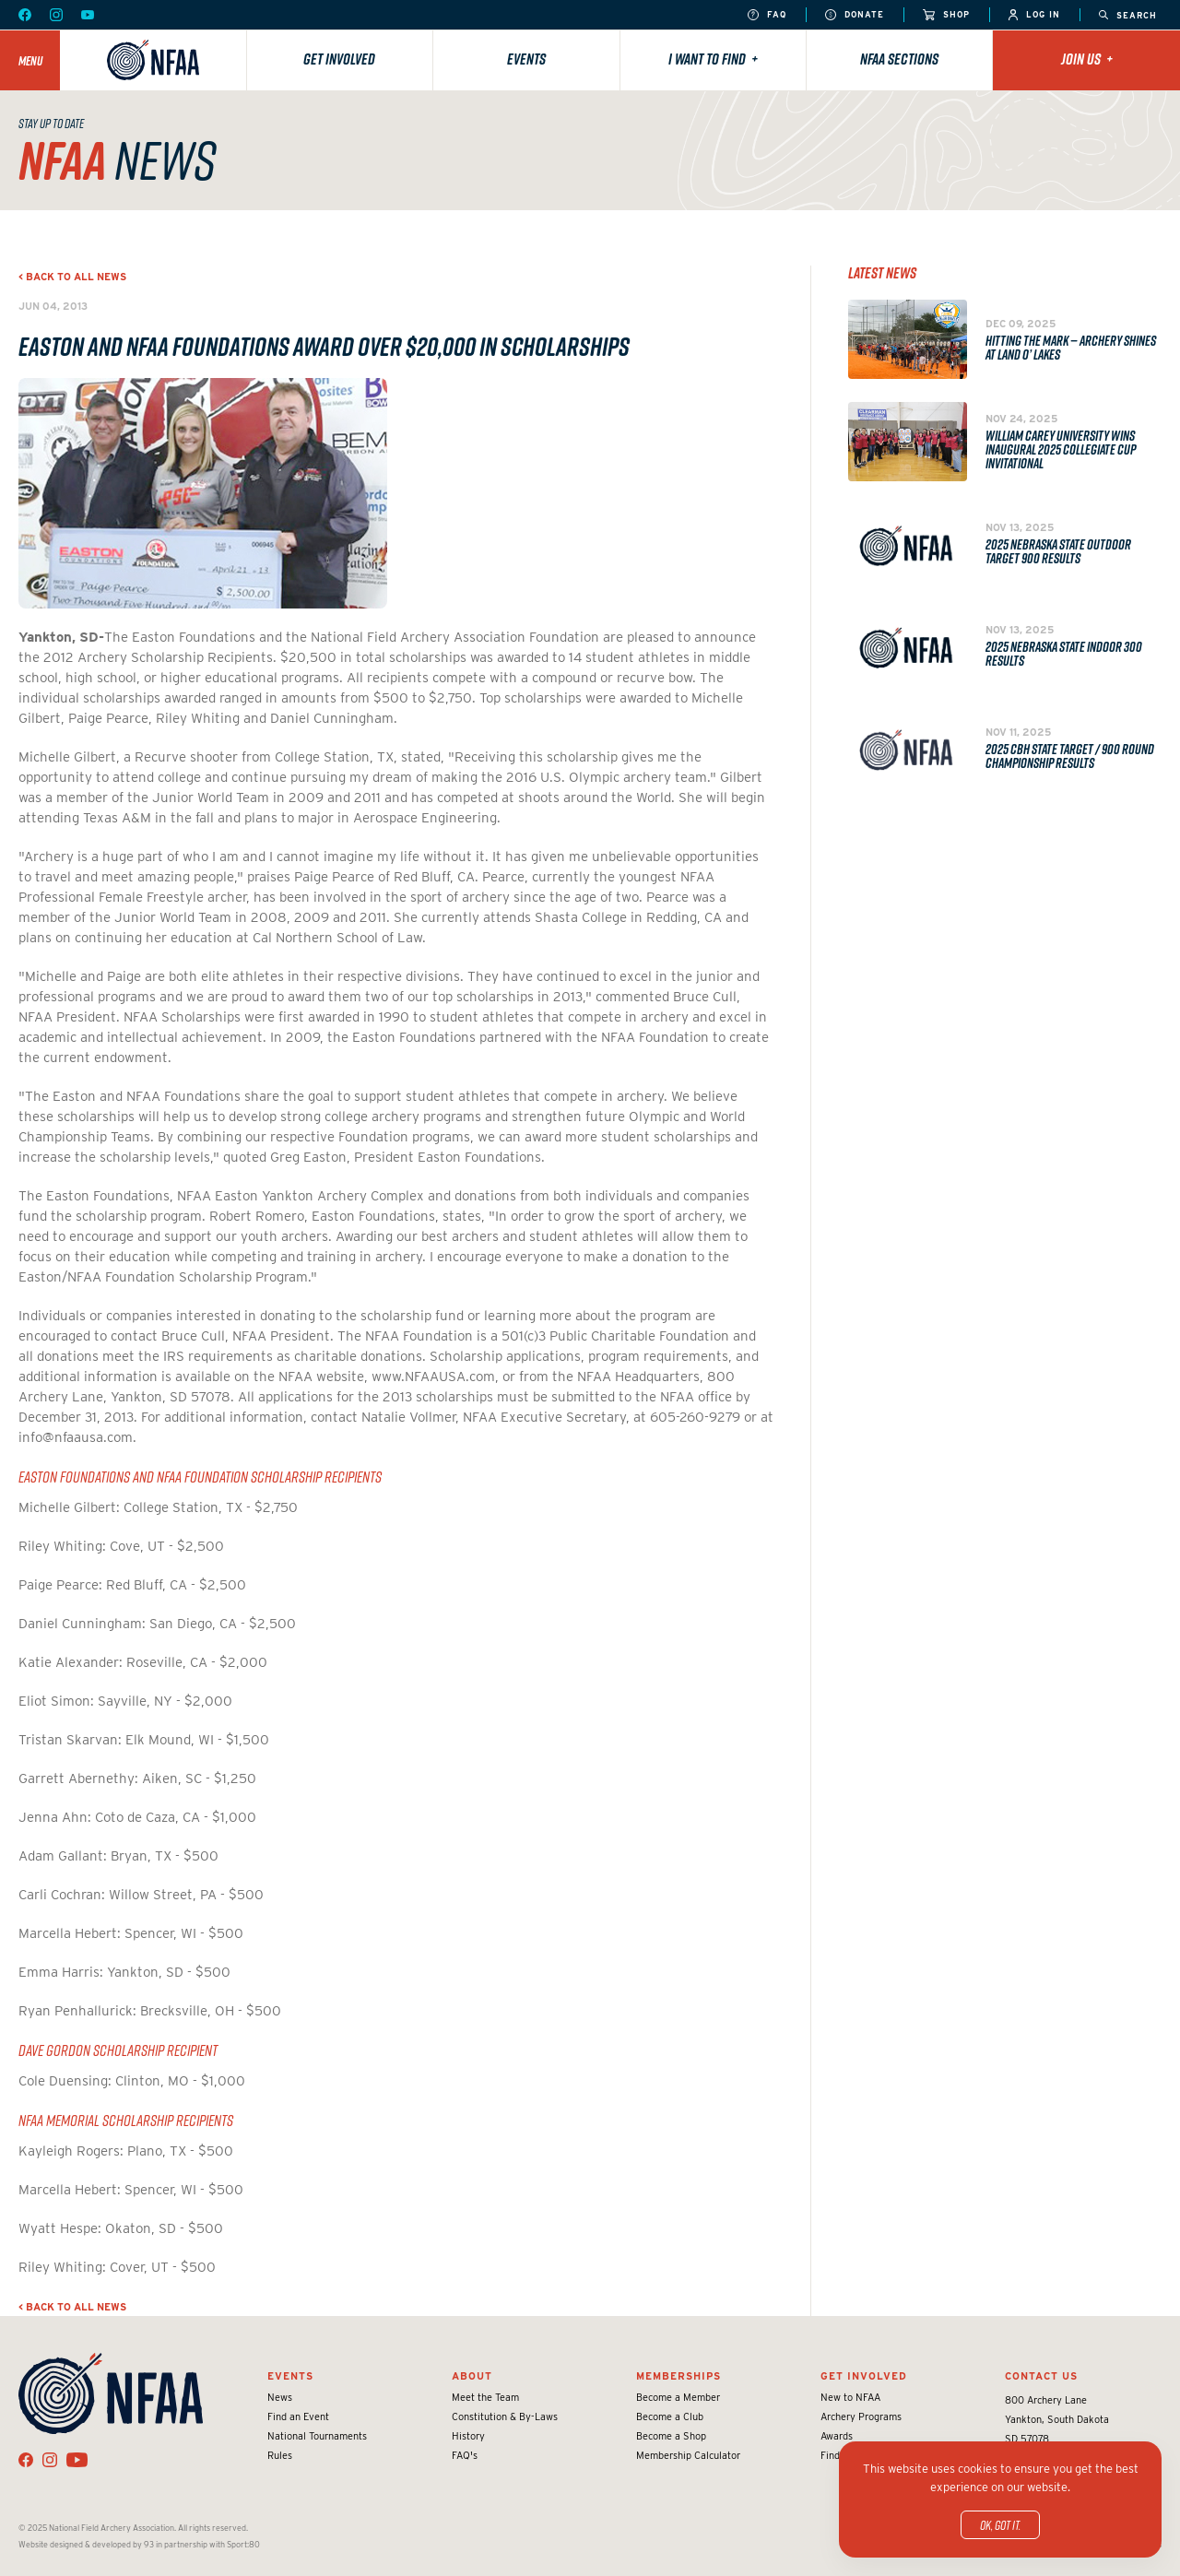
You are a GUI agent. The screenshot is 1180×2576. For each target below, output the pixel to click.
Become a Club (669, 2416)
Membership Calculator (688, 2455)
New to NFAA (850, 2397)
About (472, 2375)
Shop (946, 15)
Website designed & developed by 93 (86, 2544)
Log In (1034, 15)
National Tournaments (317, 2435)
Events (526, 59)
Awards (836, 2435)
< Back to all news (72, 276)
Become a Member (678, 2397)
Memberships (678, 2375)
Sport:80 (243, 2544)
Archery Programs (861, 2416)
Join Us (1087, 59)
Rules (279, 2455)
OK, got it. (1000, 2525)
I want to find (713, 59)
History (468, 2435)
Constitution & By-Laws (505, 2416)
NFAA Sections (899, 59)
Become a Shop (671, 2435)
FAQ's (465, 2455)
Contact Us (1041, 2375)
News (279, 2397)
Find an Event (298, 2416)
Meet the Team (485, 2397)
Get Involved (339, 59)
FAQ (767, 15)
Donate (854, 15)
